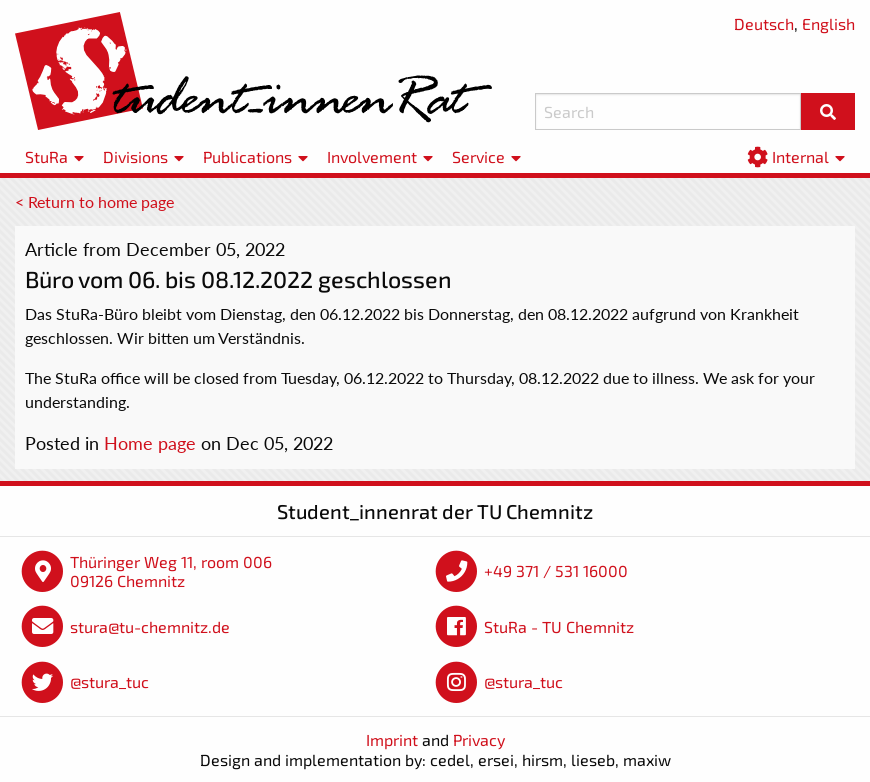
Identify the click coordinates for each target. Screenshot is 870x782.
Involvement (372, 156)
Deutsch (764, 23)
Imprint (392, 739)
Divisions (135, 156)
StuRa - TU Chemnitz (559, 626)
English (828, 23)
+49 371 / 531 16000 (556, 570)
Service (478, 156)
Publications (247, 156)
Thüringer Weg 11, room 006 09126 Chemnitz (171, 571)
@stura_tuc (109, 681)
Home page (150, 443)
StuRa (46, 156)
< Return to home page (94, 201)
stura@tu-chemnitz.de (150, 626)
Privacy (479, 739)
